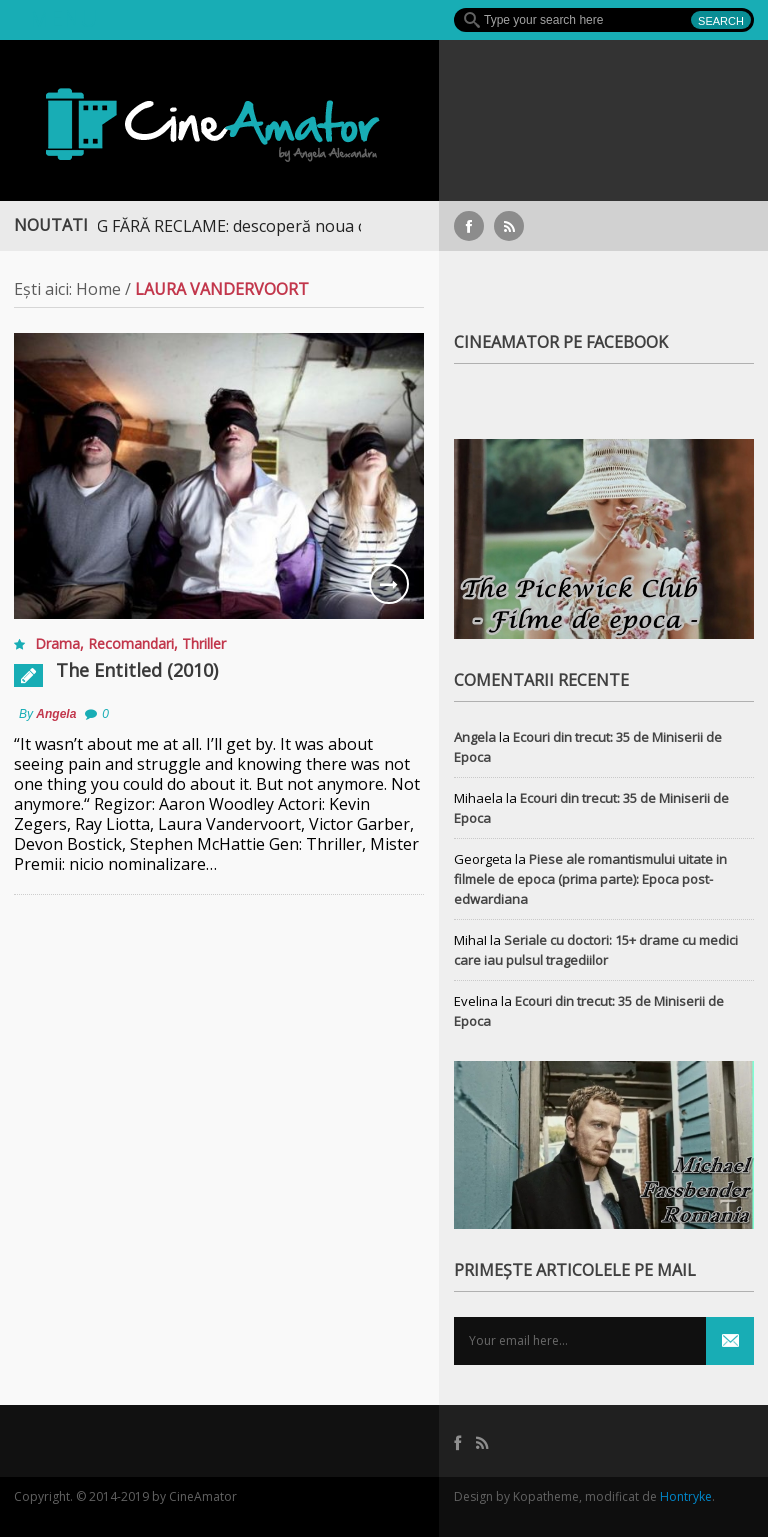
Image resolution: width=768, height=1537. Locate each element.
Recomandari (131, 643)
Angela (56, 714)
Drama (57, 643)
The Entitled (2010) (137, 670)
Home (98, 289)
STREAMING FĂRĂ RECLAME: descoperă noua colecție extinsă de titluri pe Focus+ (324, 226)
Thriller (204, 643)
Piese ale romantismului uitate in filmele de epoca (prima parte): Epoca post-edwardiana (590, 879)
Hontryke (686, 1496)
